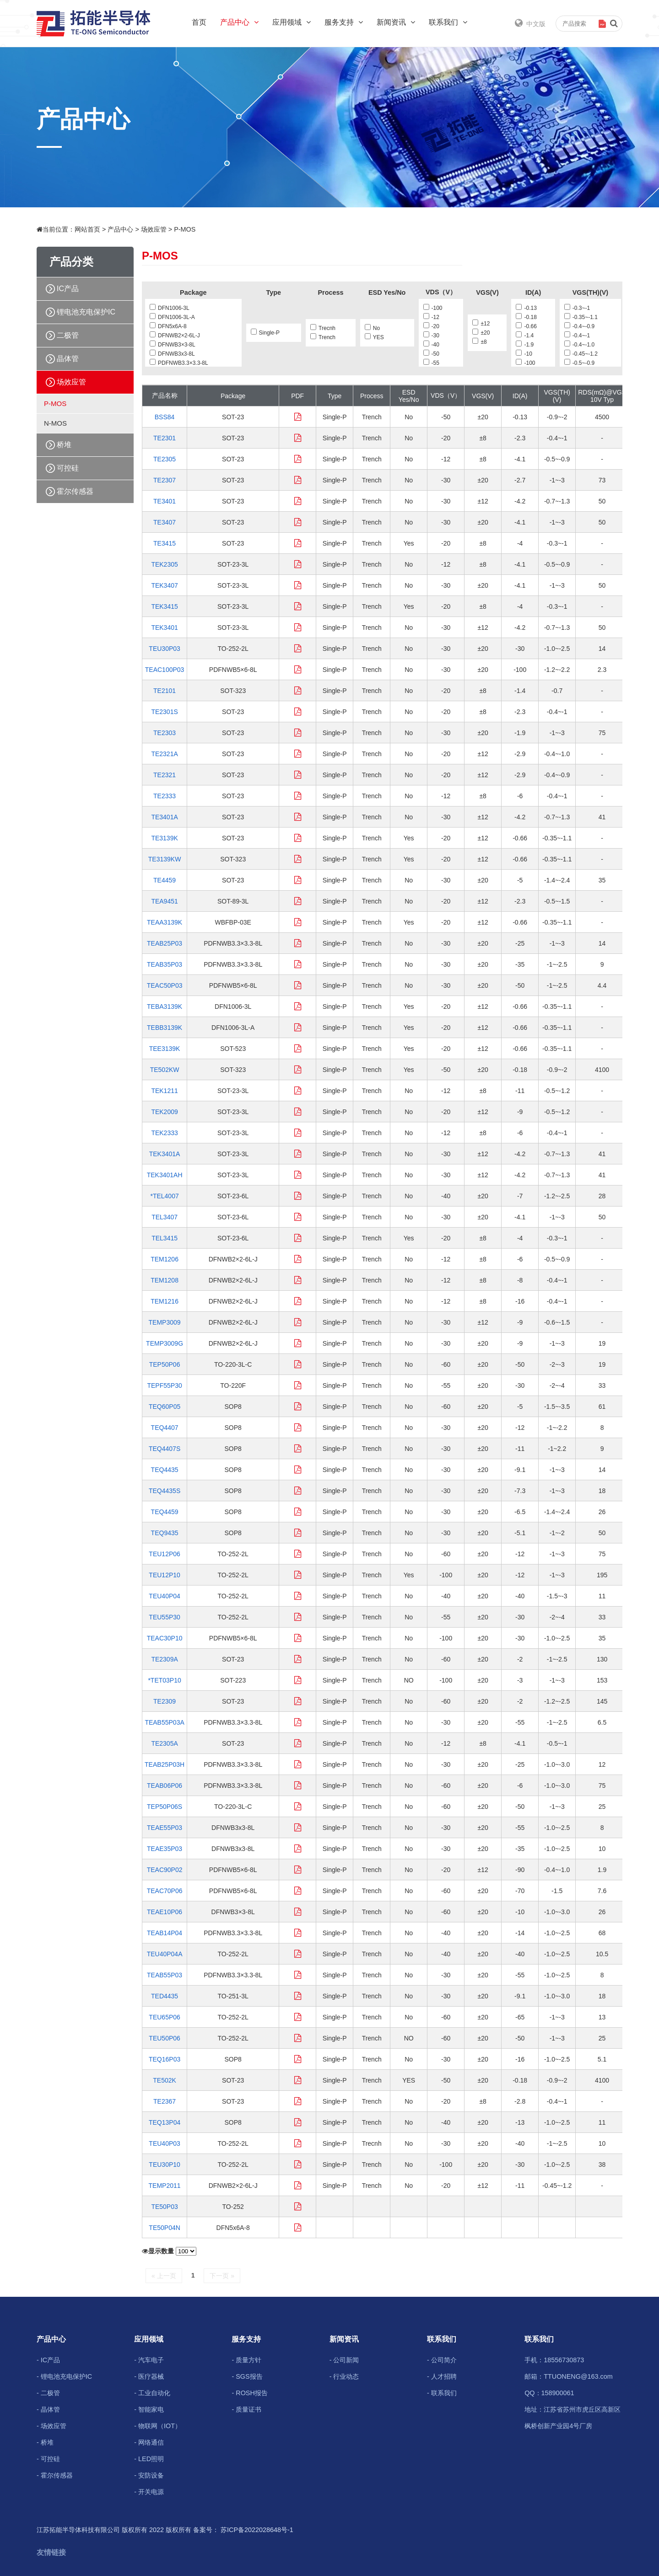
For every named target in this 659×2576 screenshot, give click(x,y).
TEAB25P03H (164, 1764)
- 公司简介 (442, 2360)
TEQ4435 (164, 1469)
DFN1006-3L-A (172, 317)
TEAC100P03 (164, 669)
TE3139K (164, 838)
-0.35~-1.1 (581, 317)
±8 (479, 342)
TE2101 (164, 690)
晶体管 (68, 359)
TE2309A (164, 1659)
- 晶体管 (48, 2409)
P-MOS (184, 229)
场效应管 (154, 229)
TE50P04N (164, 2227)
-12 (431, 317)
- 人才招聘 (442, 2376)
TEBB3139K (164, 1027)
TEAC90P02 (165, 1869)
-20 (431, 326)
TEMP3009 (165, 1322)
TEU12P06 (164, 1554)
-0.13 (526, 308)
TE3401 (164, 501)
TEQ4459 (164, 1511)
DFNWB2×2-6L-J (175, 335)
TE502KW (164, 1069)
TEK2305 (164, 564)
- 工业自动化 (152, 2393)
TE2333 (164, 796)
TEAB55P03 (164, 1975)
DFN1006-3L (169, 308)
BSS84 (165, 417)
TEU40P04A (165, 1954)
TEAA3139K (164, 922)
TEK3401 (164, 627)
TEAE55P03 (164, 1827)
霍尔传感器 (75, 491)
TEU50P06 (164, 2038)
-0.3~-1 (577, 308)
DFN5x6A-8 (168, 326)
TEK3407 (164, 585)
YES (374, 337)
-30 (431, 335)
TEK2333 (164, 1132)
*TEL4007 (164, 1196)
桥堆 (64, 445)
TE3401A (164, 817)
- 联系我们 (442, 2393)
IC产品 (68, 288)
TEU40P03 (164, 2143)
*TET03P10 (164, 1680)
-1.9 (525, 344)
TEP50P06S (164, 1806)
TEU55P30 (164, 1617)
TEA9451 (164, 901)
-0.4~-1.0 (579, 344)
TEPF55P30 (164, 1385)
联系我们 (448, 22)
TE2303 (164, 732)
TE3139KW (164, 859)
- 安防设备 (149, 2475)
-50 (431, 354)
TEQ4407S (164, 1448)
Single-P (265, 333)
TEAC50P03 (165, 985)
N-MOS (55, 423)
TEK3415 (164, 606)
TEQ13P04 (164, 2122)
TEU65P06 (164, 2017)
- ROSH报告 (249, 2393)
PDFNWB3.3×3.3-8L (179, 363)
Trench (322, 337)
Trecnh (322, 328)
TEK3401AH (165, 1175)
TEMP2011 (165, 2185)
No (372, 328)
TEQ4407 (164, 1427)
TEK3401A (164, 1154)
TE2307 (164, 480)
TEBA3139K (164, 1006)
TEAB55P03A (164, 1722)
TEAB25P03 (164, 943)
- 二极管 (48, 2393)
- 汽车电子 (149, 2360)
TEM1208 (164, 1280)
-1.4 (525, 335)
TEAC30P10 (165, 1638)
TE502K (164, 2080)
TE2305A (164, 1743)
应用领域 (291, 22)
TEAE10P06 (164, 1912)
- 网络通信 (149, 2442)
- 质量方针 (246, 2360)
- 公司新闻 (344, 2360)
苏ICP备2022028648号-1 (257, 2529)
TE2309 (164, 1701)
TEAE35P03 (164, 1848)
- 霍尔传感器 (55, 2475)
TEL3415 (164, 1238)
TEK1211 (164, 1090)
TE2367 (164, 2101)
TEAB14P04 (164, 1933)
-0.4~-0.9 (579, 326)
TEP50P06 (164, 1364)
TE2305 (164, 459)
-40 (431, 344)
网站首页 (87, 229)
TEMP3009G (164, 1343)
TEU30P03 (164, 648)
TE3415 (164, 543)
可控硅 (68, 468)
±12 (481, 323)
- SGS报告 (247, 2376)
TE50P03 (164, 2206)
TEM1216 (164, 1301)
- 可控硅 (48, 2458)
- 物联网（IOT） (157, 2426)
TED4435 (164, 1996)
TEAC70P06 (165, 1890)
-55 (431, 363)
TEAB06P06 (164, 1785)
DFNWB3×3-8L (172, 344)
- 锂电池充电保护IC (64, 2376)
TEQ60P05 (164, 1406)
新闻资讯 (396, 22)
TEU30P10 (164, 2164)
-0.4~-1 (577, 335)
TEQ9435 (164, 1533)
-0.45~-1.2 (581, 354)
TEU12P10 (164, 1575)
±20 (481, 333)
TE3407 (164, 522)
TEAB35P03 (164, 964)
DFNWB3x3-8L (172, 354)
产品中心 (239, 22)
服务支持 (343, 22)
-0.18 (526, 317)
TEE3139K (164, 1048)
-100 (433, 308)
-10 (524, 354)
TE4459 (164, 880)
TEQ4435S (164, 1490)
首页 (199, 22)
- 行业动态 (344, 2376)
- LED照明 (149, 2458)
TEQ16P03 (164, 2059)
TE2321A (164, 754)
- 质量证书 (246, 2409)
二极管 (68, 335)
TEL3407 (164, 1217)
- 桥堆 (45, 2442)
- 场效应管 (51, 2426)
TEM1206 (164, 1259)
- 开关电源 (149, 2491)
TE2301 (164, 438)
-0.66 (526, 326)
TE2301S (164, 711)
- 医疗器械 (149, 2376)
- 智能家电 (149, 2409)
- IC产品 (48, 2360)
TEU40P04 (164, 1596)
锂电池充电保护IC (86, 312)
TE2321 (164, 775)
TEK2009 (164, 1111)
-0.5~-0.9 (579, 363)
